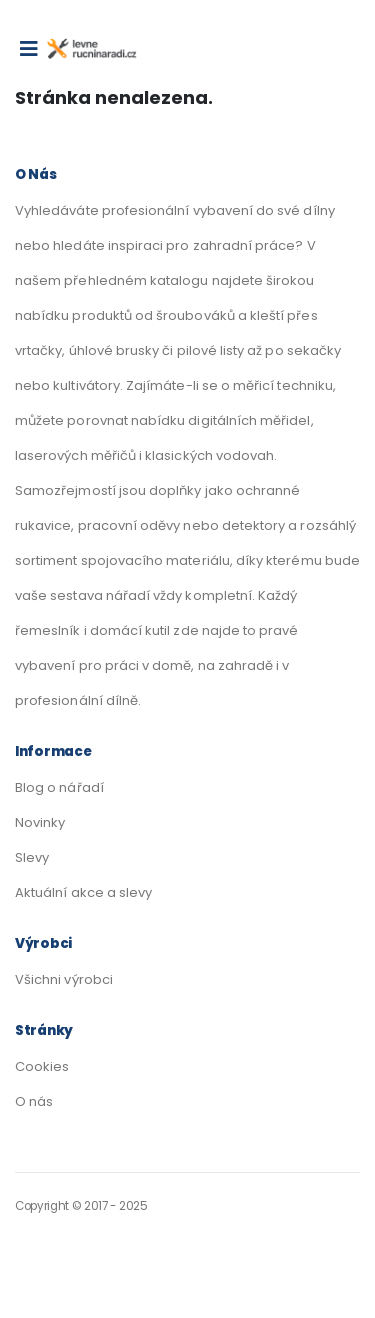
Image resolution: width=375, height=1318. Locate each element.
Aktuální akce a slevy (83, 892)
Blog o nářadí (59, 787)
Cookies (42, 1066)
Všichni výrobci (64, 979)
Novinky (40, 822)
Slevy (32, 857)
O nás (34, 1101)
